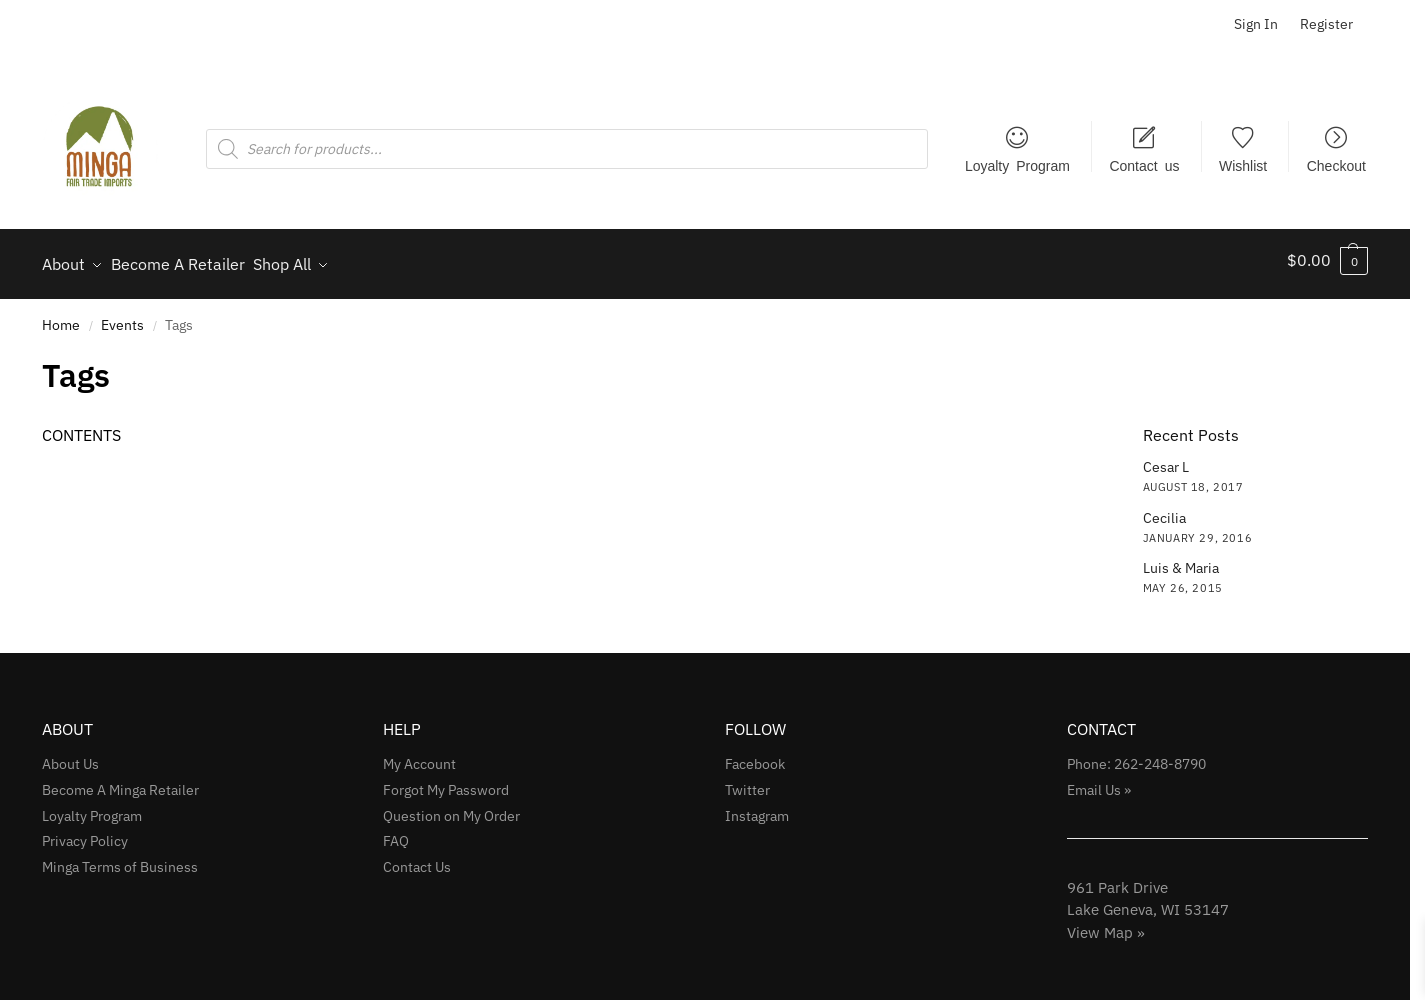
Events (122, 316)
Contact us (1144, 165)
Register (1326, 24)
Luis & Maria (1181, 559)
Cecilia (1164, 509)
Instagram (757, 807)
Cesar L (1166, 458)
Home (61, 316)
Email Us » (1099, 781)
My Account (419, 755)
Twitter (747, 781)
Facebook (755, 755)
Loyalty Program (1017, 165)
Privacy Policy (85, 833)
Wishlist (1243, 165)
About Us (70, 755)
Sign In (1256, 24)
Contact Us (417, 859)
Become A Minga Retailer (120, 781)
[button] (1327, 260)
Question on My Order (451, 807)
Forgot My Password (446, 781)
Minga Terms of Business (120, 859)
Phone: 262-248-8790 (1136, 755)
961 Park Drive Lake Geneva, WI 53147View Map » (1148, 901)
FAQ (396, 833)
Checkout (1336, 165)
